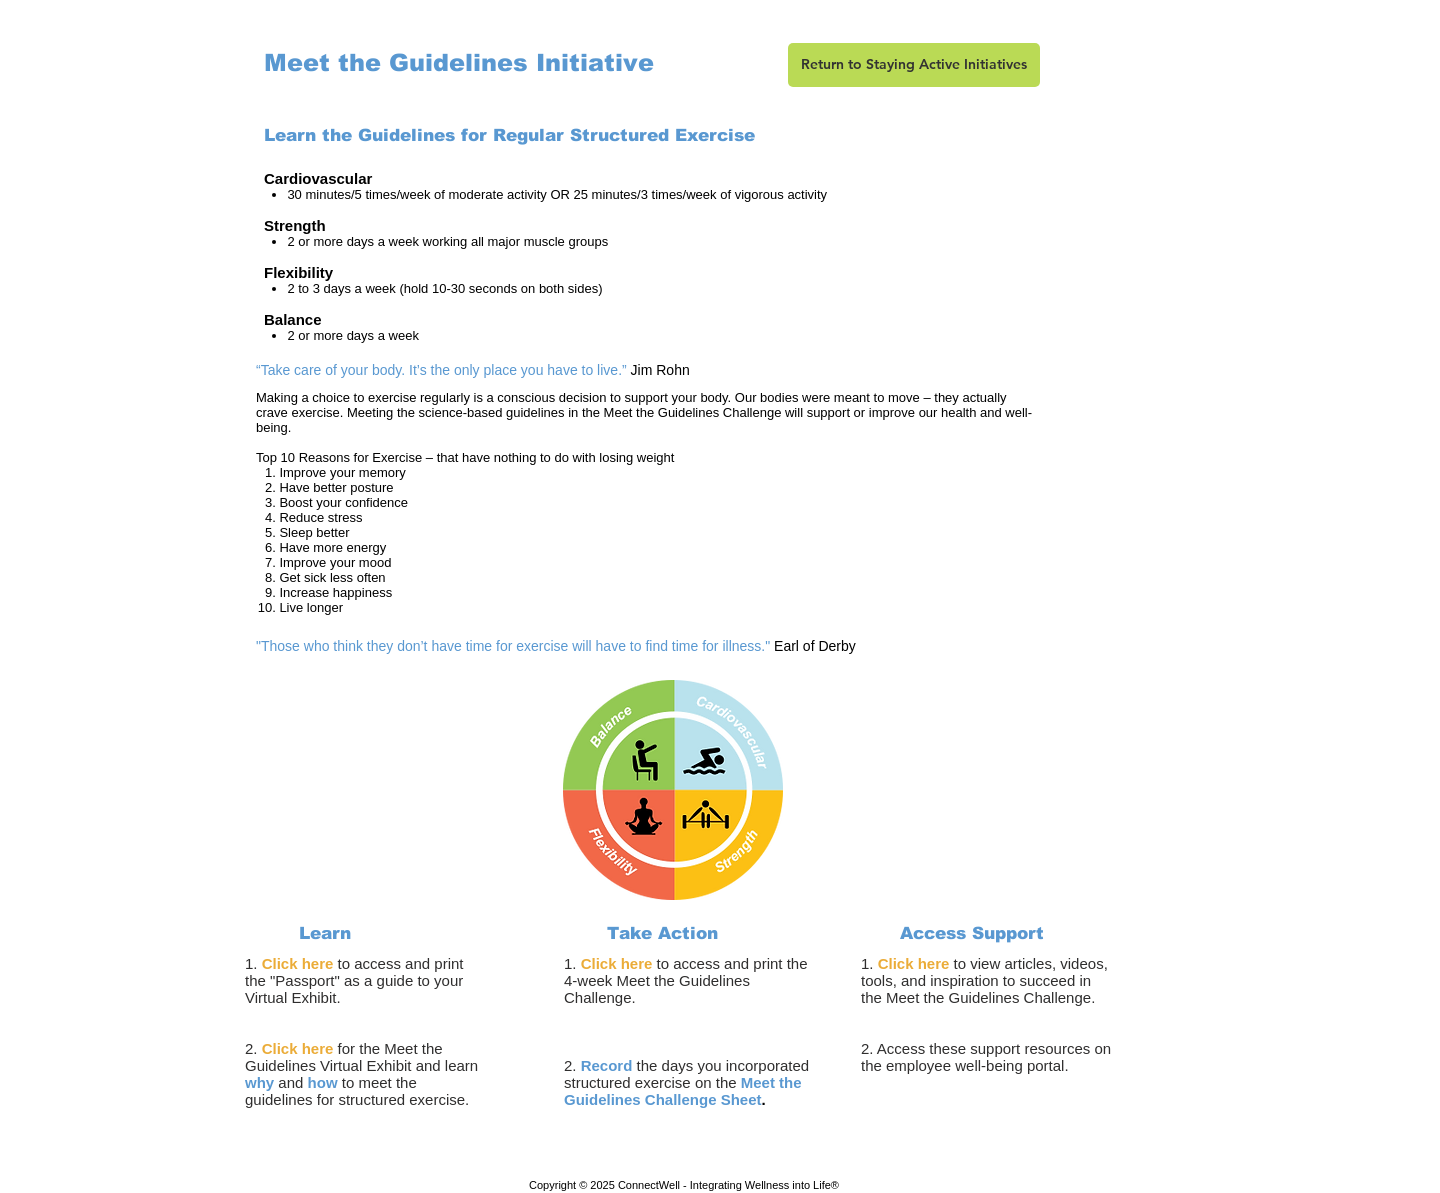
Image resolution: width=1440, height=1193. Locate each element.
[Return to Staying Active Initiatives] (914, 65)
